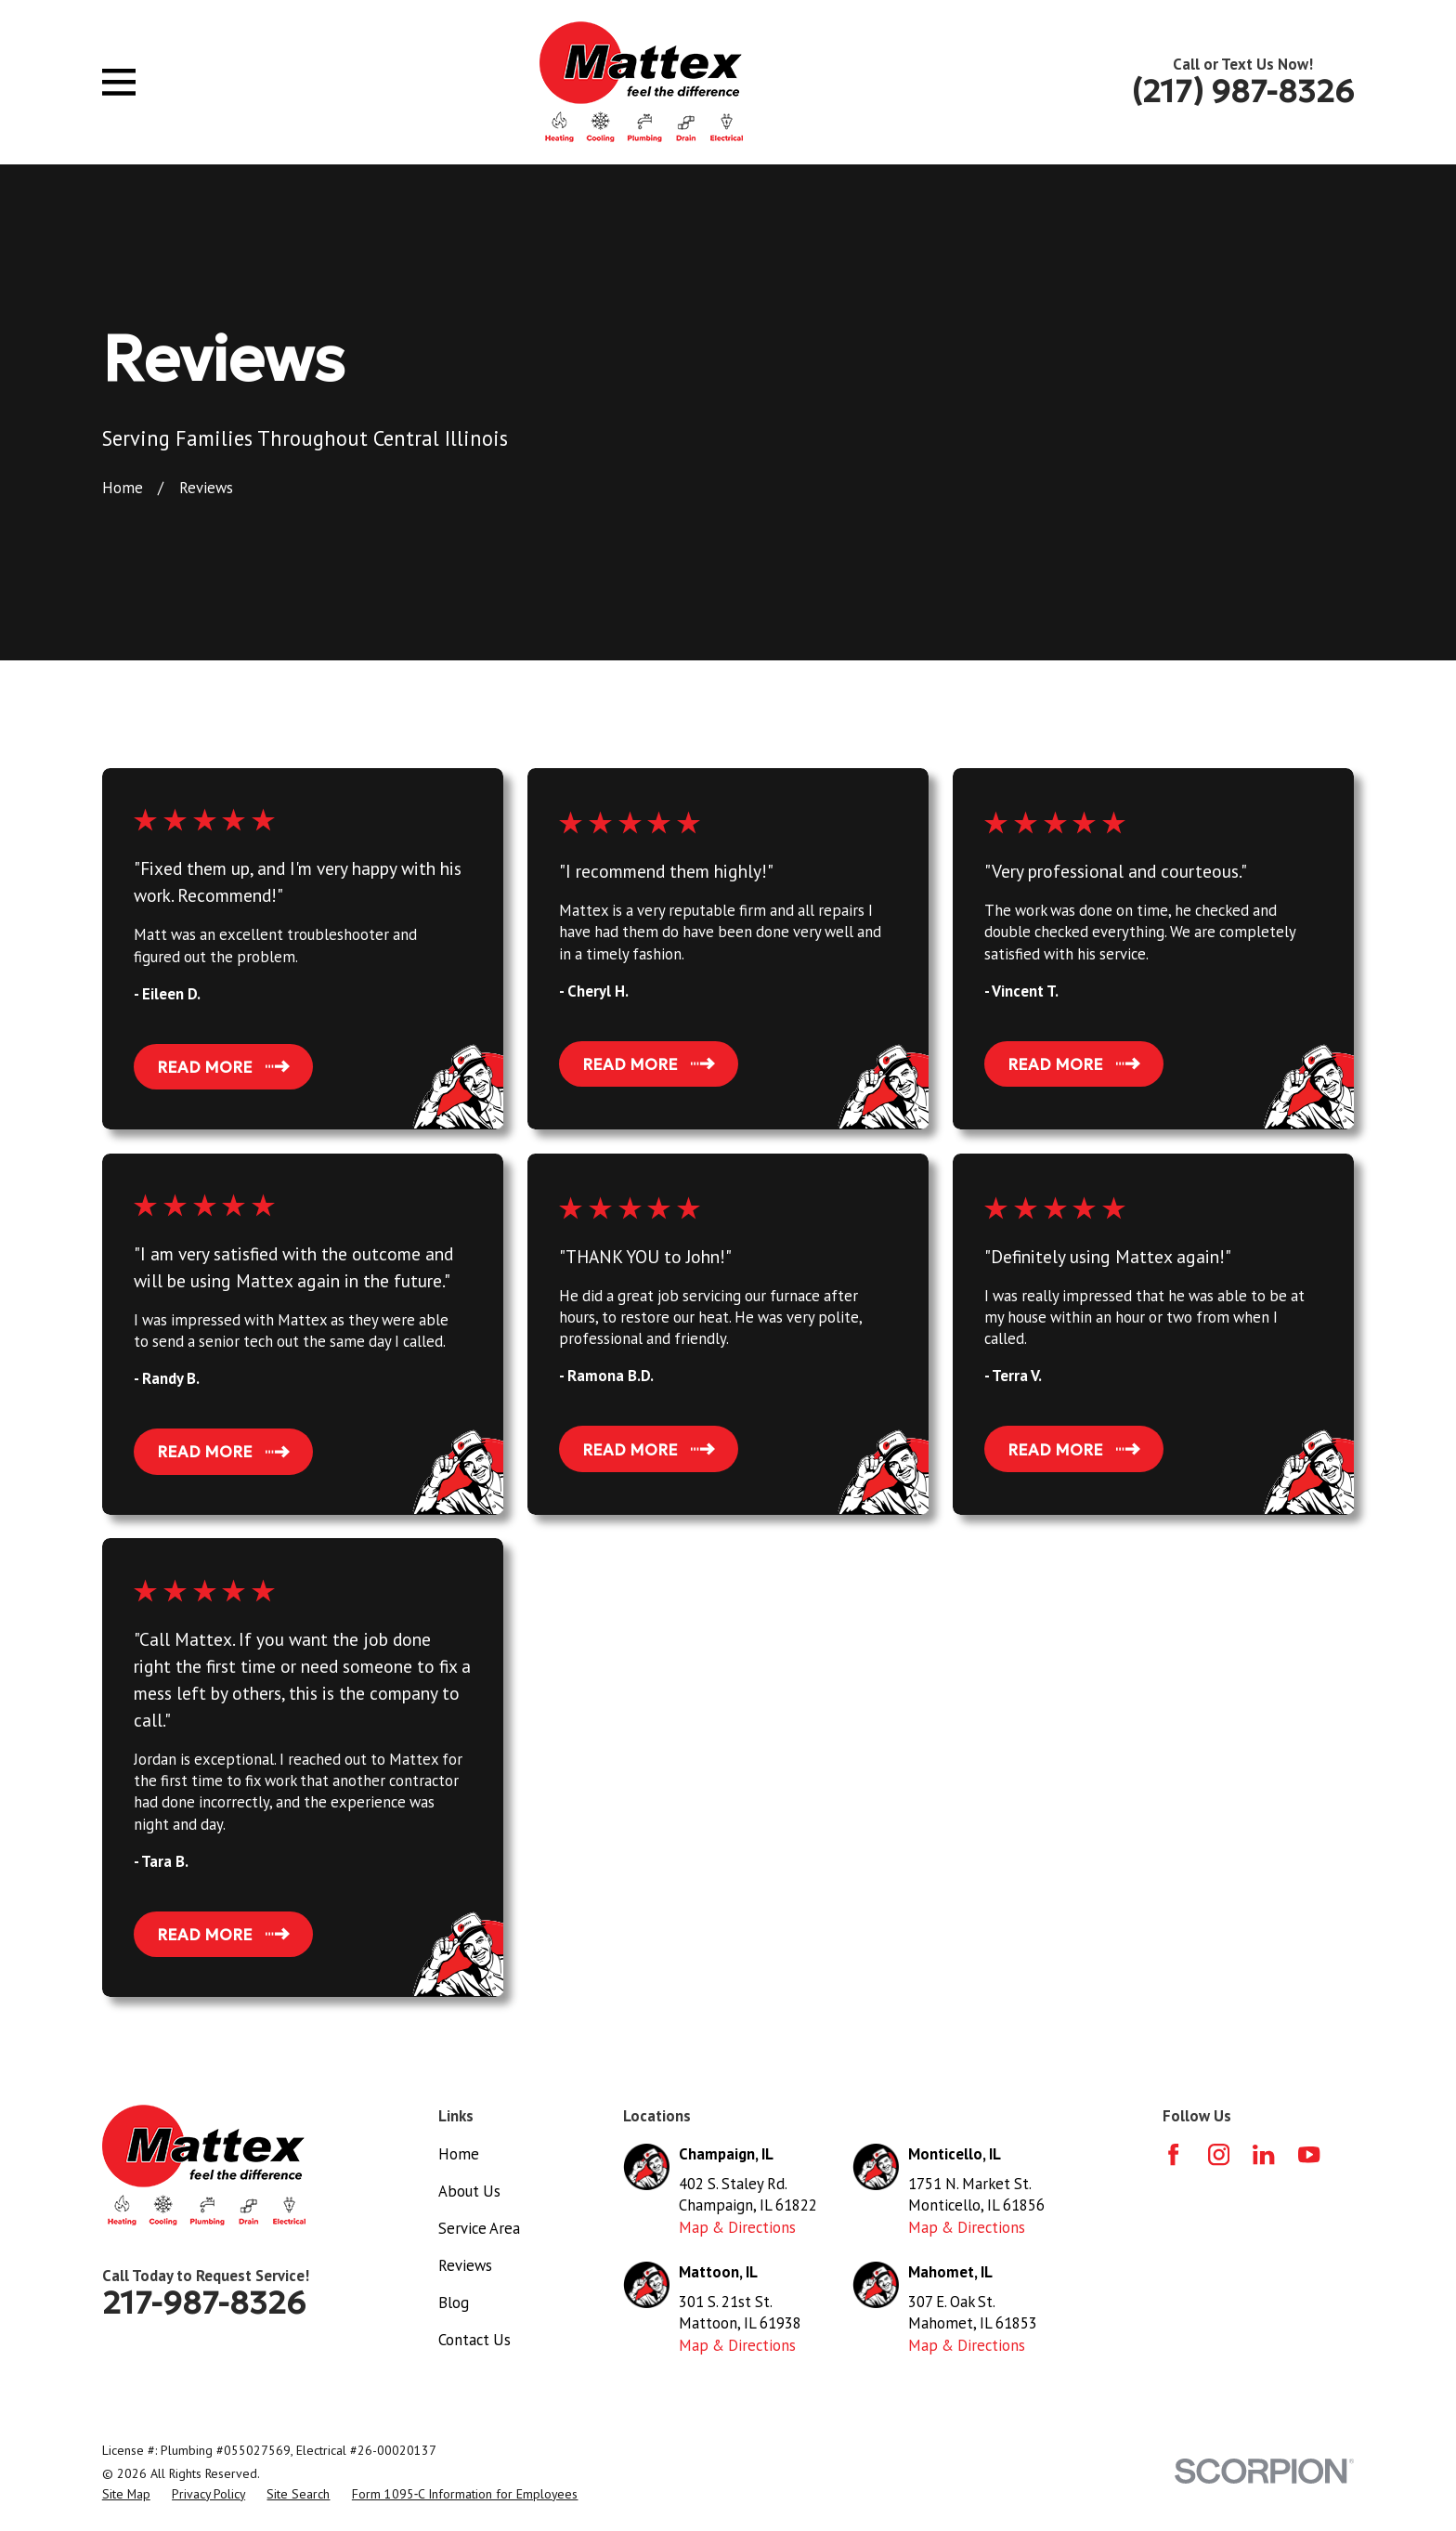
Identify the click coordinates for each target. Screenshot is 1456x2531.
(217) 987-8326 (1242, 91)
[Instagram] (1218, 2154)
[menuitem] (126, 2494)
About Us (469, 2191)
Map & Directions (737, 2227)
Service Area (479, 2228)
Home (458, 2154)
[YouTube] (1309, 2154)
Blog (453, 2302)
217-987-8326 (204, 2302)
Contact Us (474, 2339)
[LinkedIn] (1263, 2154)
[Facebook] (1173, 2154)
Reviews (465, 2265)
